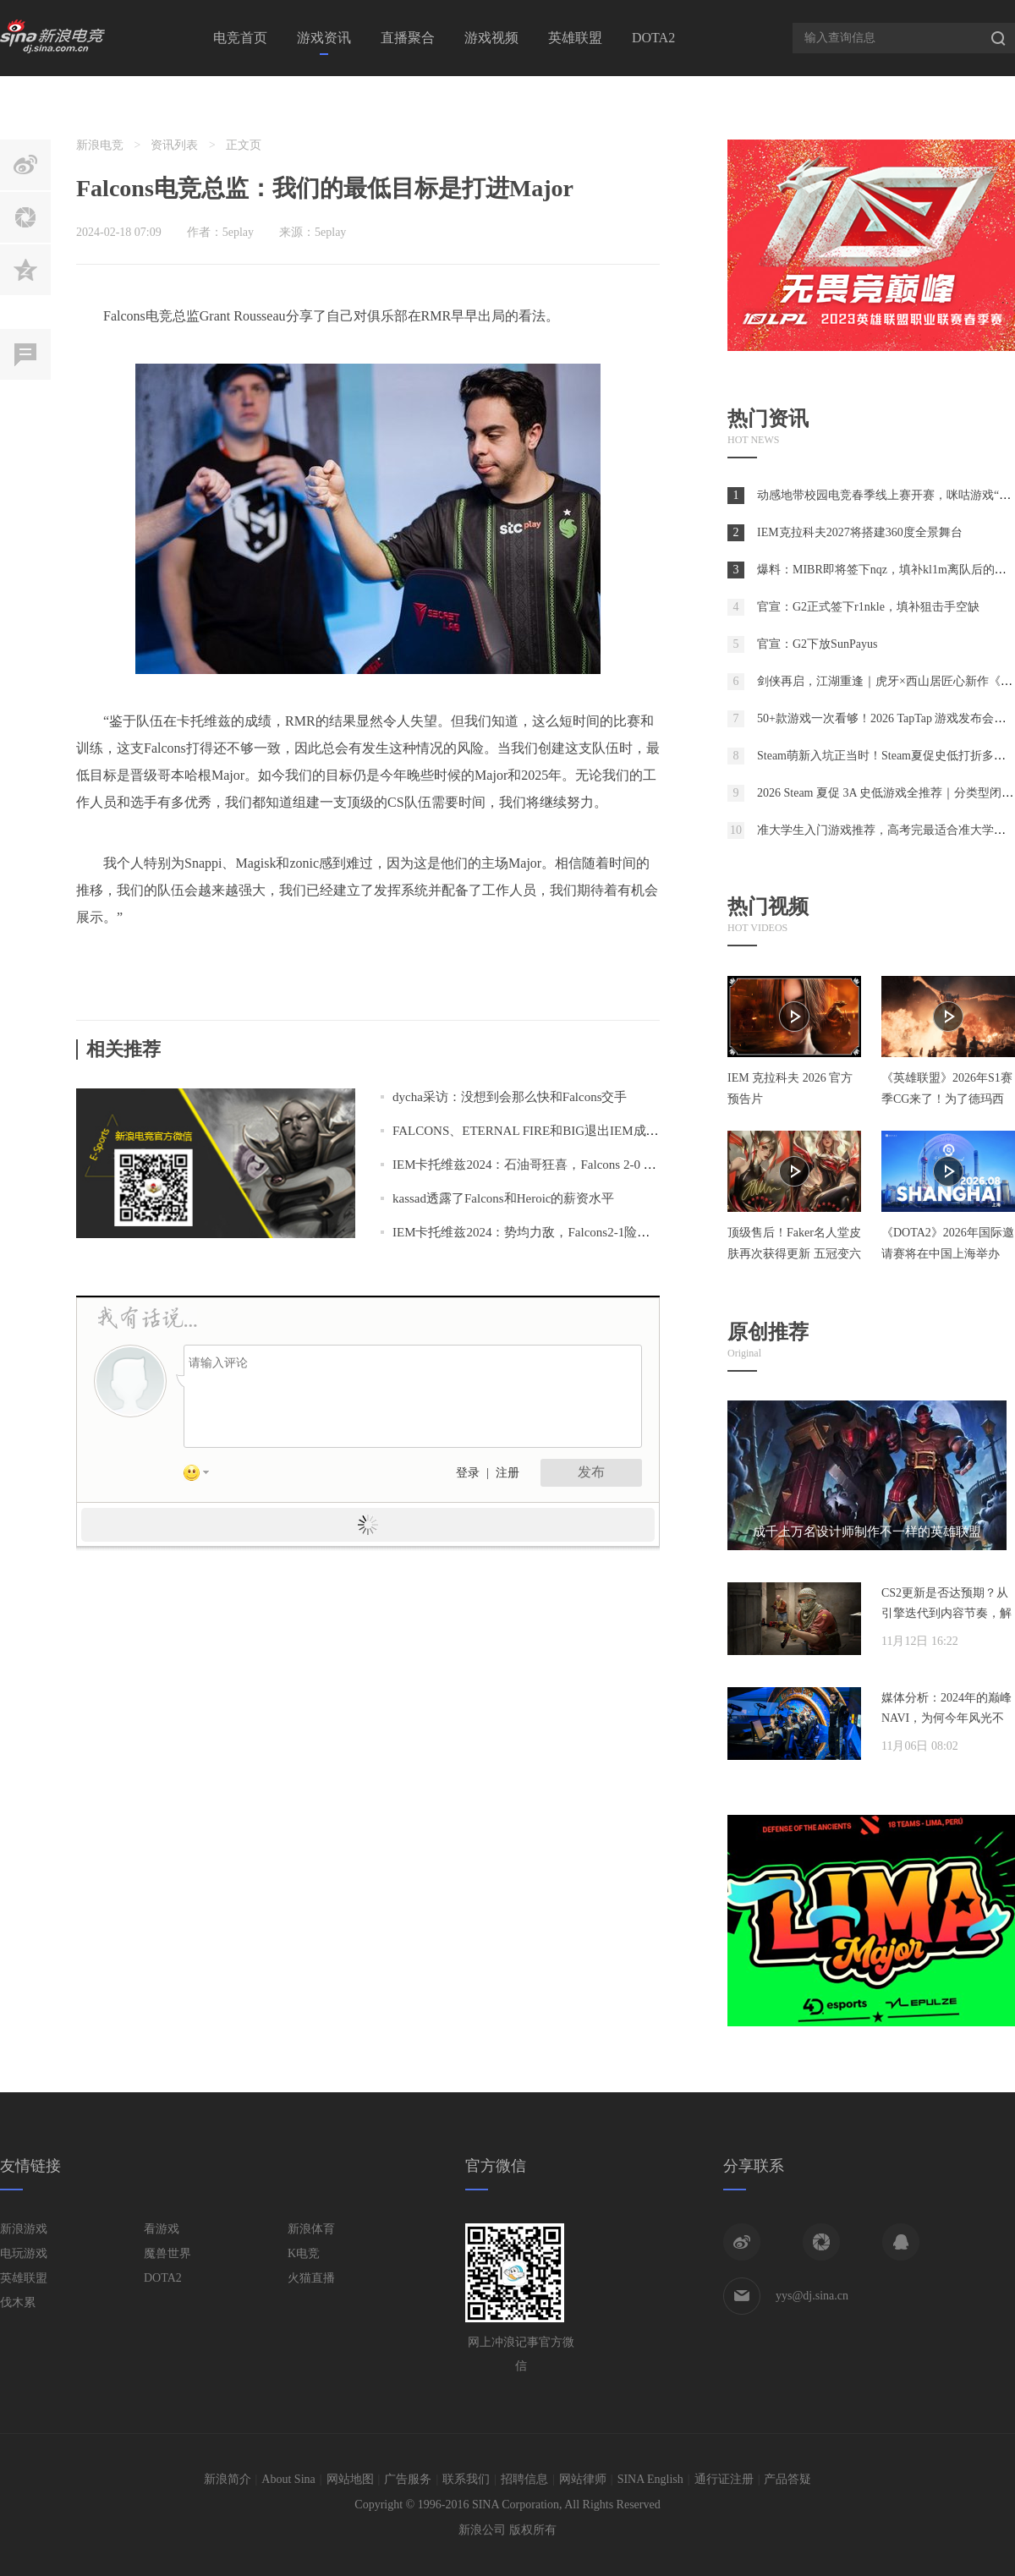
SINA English (650, 2479)
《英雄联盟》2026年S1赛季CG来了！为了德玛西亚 (946, 1099)
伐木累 (18, 2302)
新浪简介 (227, 2479)
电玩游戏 (23, 2253)
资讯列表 (174, 145)
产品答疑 (787, 2479)
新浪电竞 (99, 145)
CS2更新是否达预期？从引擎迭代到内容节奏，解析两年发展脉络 (946, 1613)
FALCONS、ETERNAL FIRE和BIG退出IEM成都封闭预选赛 (557, 1130)
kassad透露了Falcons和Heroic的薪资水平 (503, 1198)
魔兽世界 (167, 2253)
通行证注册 (724, 2479)
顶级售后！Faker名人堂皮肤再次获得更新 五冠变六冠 (794, 1253)
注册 (507, 1472)
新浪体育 (311, 2228)
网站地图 (350, 2479)
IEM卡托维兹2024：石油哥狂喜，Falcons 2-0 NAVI (532, 1164)
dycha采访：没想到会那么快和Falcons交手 (509, 1097)
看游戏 (161, 2228)
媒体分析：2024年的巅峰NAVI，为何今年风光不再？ (946, 1718)
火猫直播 (311, 2278)
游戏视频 (491, 37)
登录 (468, 1472)
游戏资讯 (324, 37)
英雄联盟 (575, 37)
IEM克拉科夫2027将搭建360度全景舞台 (860, 532)
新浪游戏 (23, 2228)
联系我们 (466, 2479)
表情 (202, 1476)
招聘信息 (524, 2479)
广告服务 (407, 2479)
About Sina (288, 2479)
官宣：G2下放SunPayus (817, 644)
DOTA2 (653, 37)
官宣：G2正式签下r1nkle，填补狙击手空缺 (868, 606)
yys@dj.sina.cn (812, 2295)
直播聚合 (408, 37)
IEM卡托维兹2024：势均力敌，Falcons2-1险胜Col (530, 1232)
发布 (591, 1472)
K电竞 (304, 2253)
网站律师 (582, 2479)
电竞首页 (240, 37)
